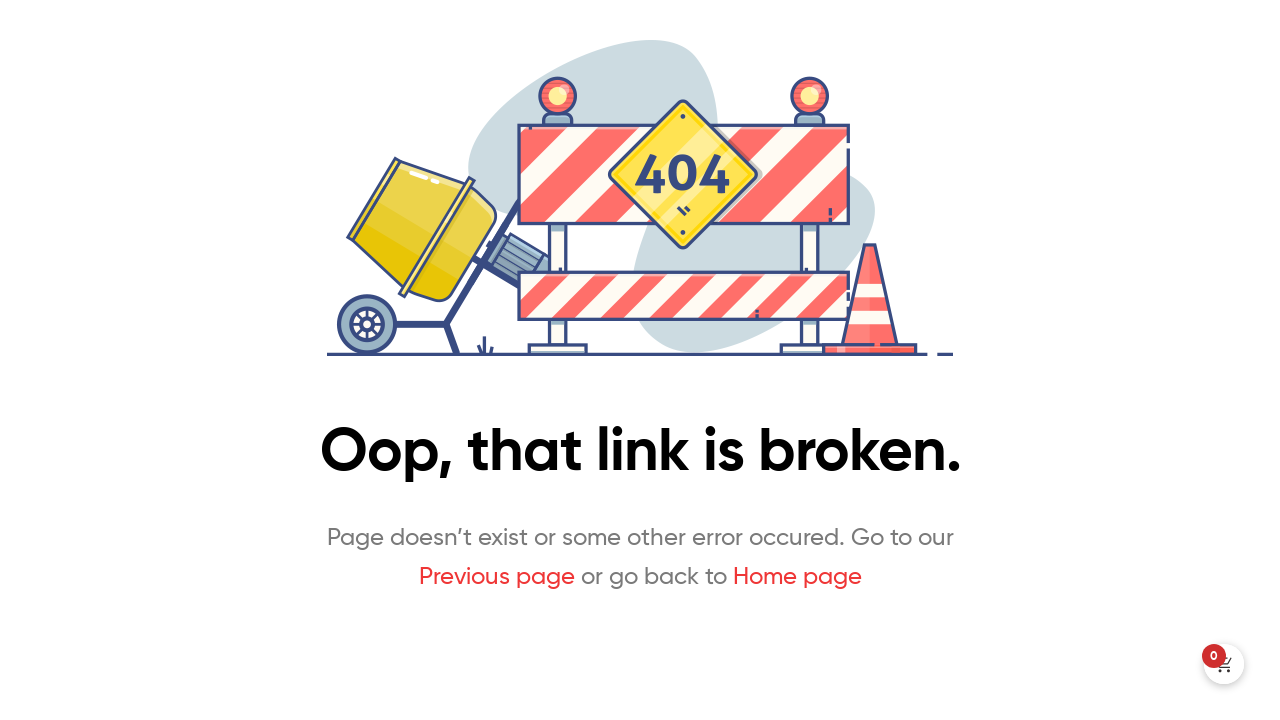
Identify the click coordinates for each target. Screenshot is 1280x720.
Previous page (497, 575)
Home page (797, 575)
